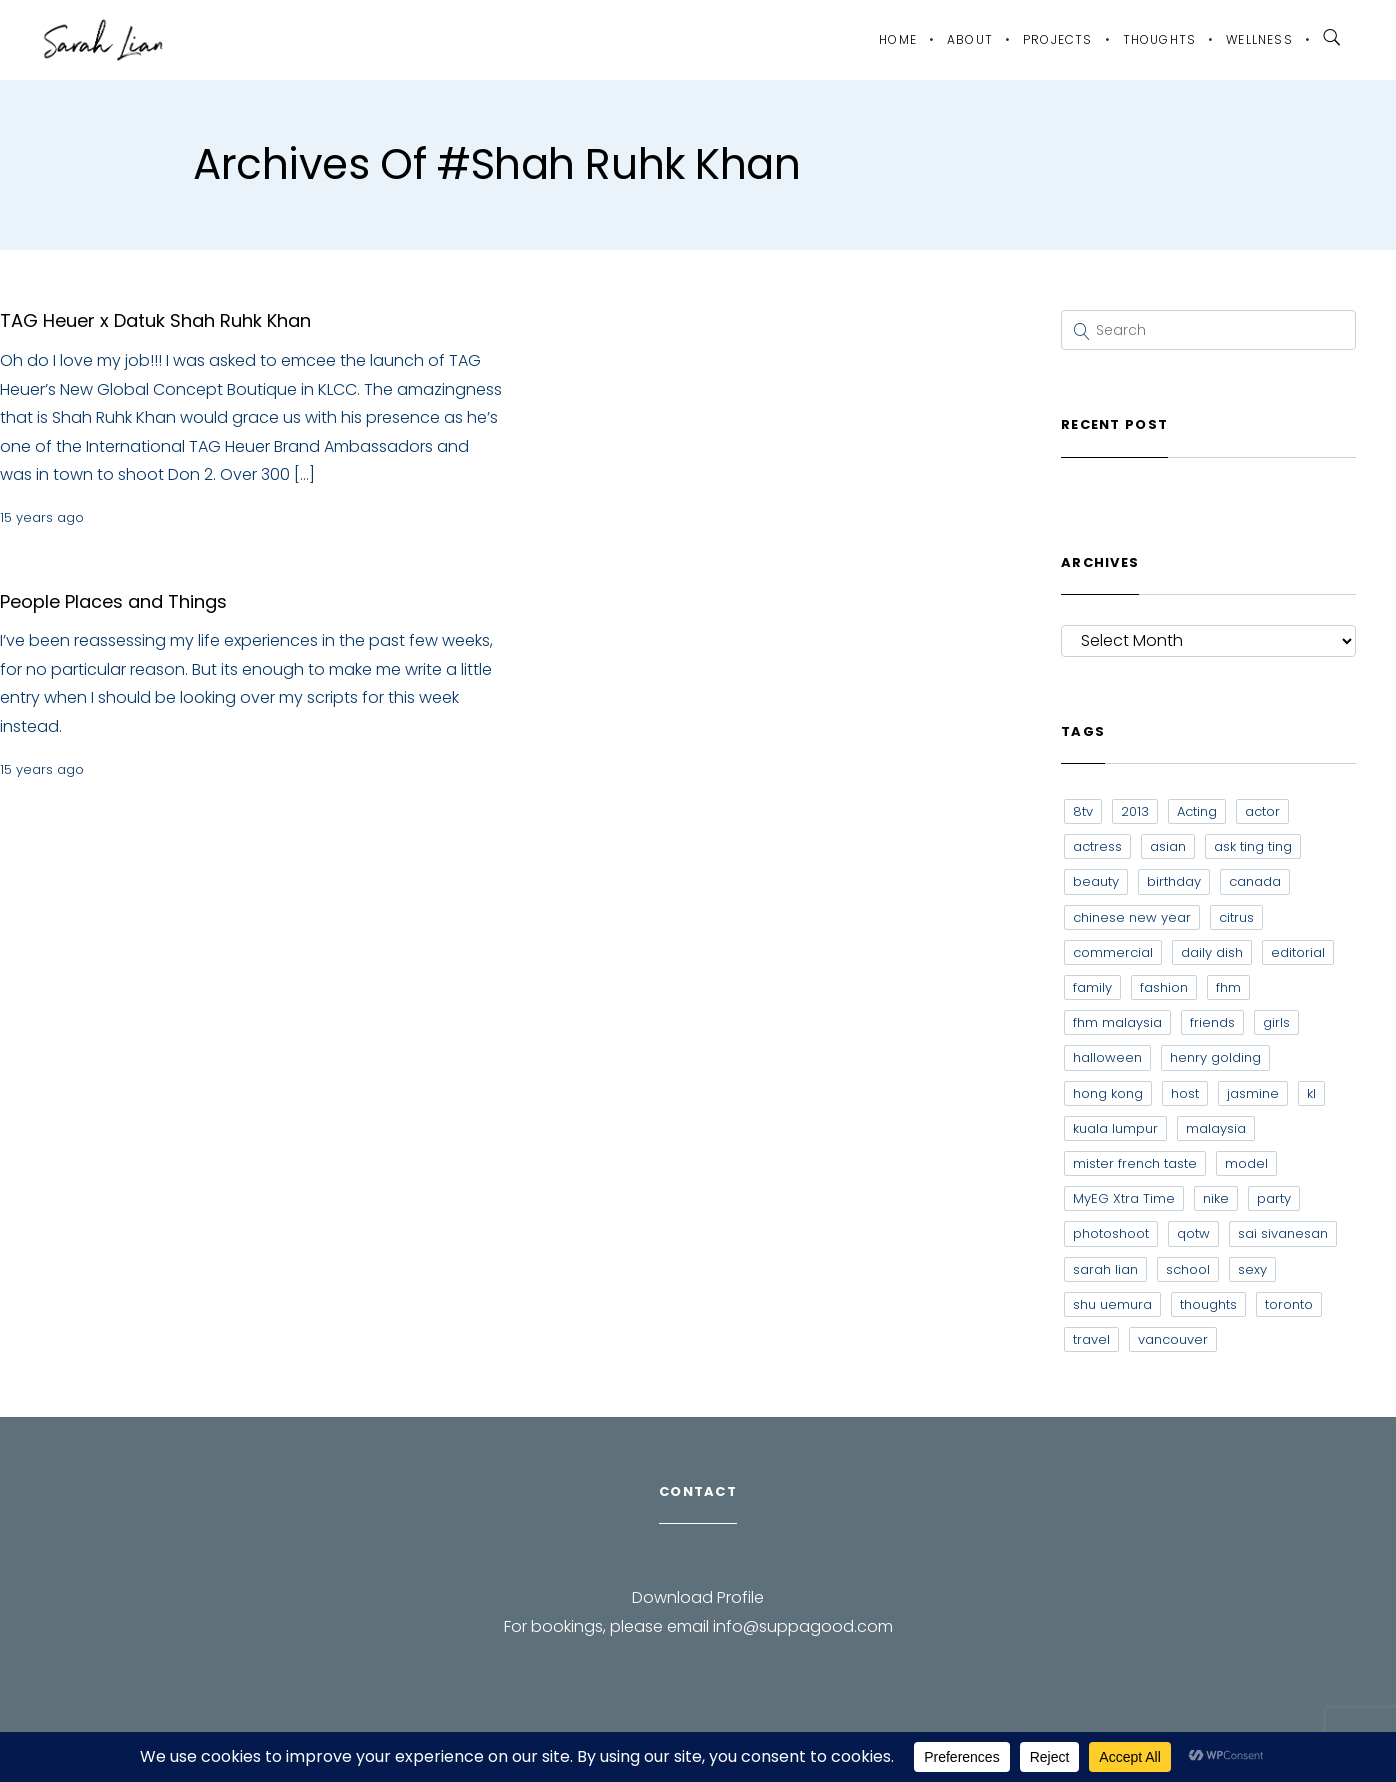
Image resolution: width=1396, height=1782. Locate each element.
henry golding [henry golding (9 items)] (1215, 1057)
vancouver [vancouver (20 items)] (1173, 1339)
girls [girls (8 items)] (1276, 1022)
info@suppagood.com (803, 1626)
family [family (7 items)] (1092, 987)
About (970, 39)
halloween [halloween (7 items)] (1107, 1057)
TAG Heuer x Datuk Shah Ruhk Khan (155, 320)
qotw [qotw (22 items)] (1193, 1233)
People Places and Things (113, 601)
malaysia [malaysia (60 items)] (1216, 1128)
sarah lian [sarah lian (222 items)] (1105, 1269)
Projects (1058, 39)
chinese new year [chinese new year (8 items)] (1132, 917)
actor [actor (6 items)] (1262, 811)
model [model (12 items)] (1246, 1163)
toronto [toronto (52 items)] (1289, 1304)
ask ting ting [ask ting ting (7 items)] (1253, 846)
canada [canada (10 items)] (1255, 881)
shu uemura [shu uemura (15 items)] (1112, 1304)
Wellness (1259, 39)
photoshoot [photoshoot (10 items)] (1111, 1233)
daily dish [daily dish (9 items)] (1212, 952)
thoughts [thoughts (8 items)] (1208, 1304)
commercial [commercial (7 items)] (1113, 952)
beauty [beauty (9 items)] (1096, 881)
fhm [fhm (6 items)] (1228, 987)
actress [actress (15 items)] (1097, 846)
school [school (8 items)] (1188, 1269)
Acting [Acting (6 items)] (1197, 811)
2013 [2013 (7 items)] (1135, 811)
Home (898, 39)
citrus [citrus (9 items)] (1236, 917)
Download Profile (698, 1597)
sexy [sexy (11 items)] (1252, 1269)
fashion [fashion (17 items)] (1164, 987)
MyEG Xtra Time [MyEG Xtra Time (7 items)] (1124, 1198)
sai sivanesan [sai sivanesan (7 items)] (1283, 1233)
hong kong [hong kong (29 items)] (1108, 1093)
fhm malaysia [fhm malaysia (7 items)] (1117, 1022)
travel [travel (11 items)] (1091, 1339)
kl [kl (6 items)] (1311, 1093)
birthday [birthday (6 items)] (1174, 881)
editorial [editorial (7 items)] (1298, 952)
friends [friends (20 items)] (1212, 1022)
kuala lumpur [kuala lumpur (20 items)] (1115, 1128)
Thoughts (1160, 39)
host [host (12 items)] (1185, 1093)
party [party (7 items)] (1274, 1198)
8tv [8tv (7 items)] (1083, 811)
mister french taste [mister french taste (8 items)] (1135, 1163)
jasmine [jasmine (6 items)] (1253, 1093)
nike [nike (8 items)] (1216, 1198)
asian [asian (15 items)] (1168, 846)
